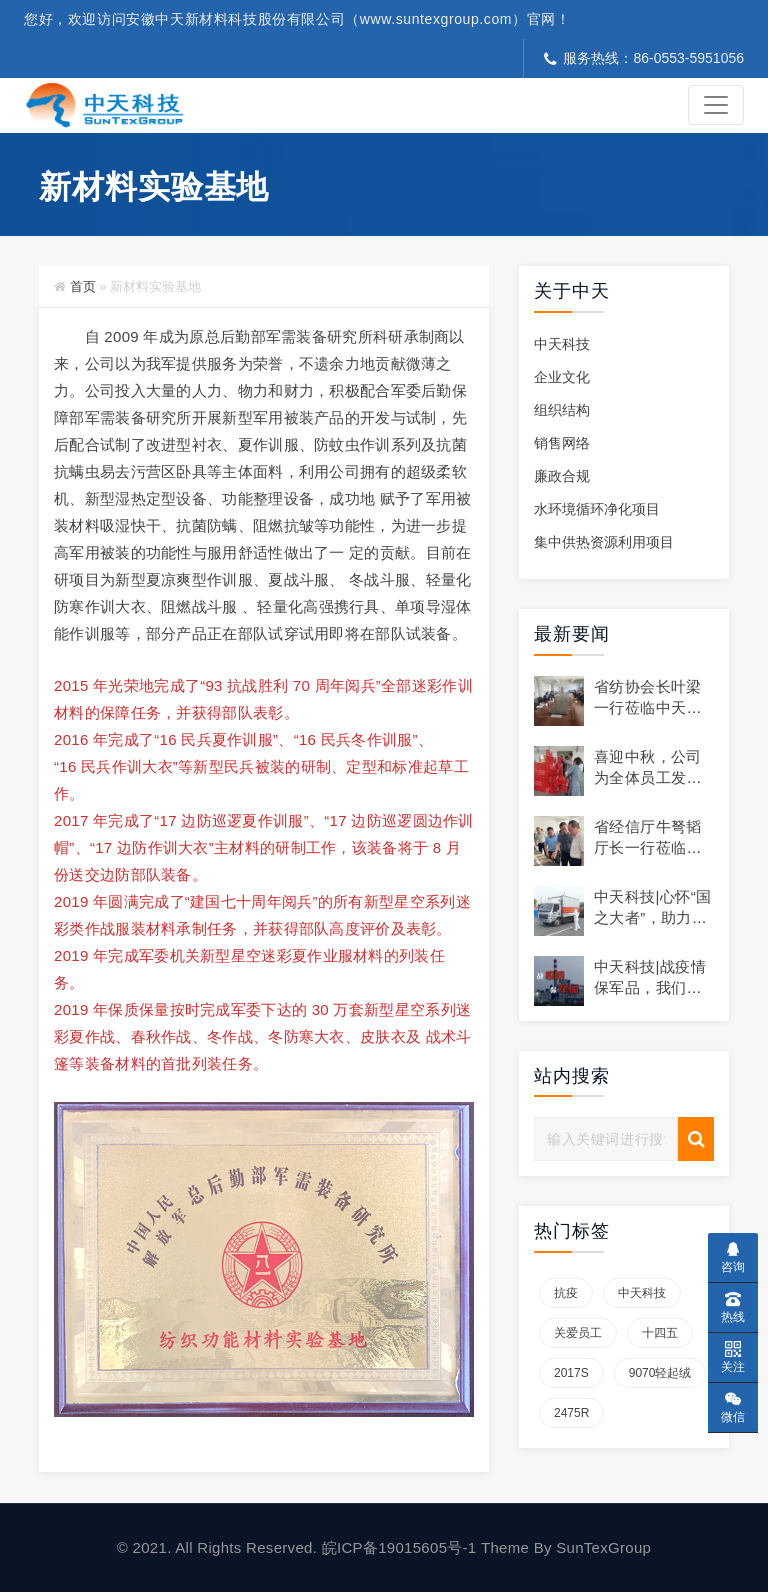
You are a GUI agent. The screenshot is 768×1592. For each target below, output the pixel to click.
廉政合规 (562, 476)
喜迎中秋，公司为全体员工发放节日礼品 (648, 777)
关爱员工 (578, 1333)
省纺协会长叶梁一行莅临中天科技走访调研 (648, 707)
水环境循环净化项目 (597, 509)
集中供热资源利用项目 (604, 542)
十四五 (660, 1333)
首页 (83, 286)
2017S (571, 1373)
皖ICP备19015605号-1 (401, 1547)
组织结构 (562, 410)
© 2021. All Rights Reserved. (219, 1547)
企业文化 (562, 377)
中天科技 (562, 344)
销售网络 (562, 443)
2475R (571, 1413)
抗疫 (566, 1293)
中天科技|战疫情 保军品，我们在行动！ (658, 987)
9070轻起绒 (660, 1373)
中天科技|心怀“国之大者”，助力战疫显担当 (653, 917)
